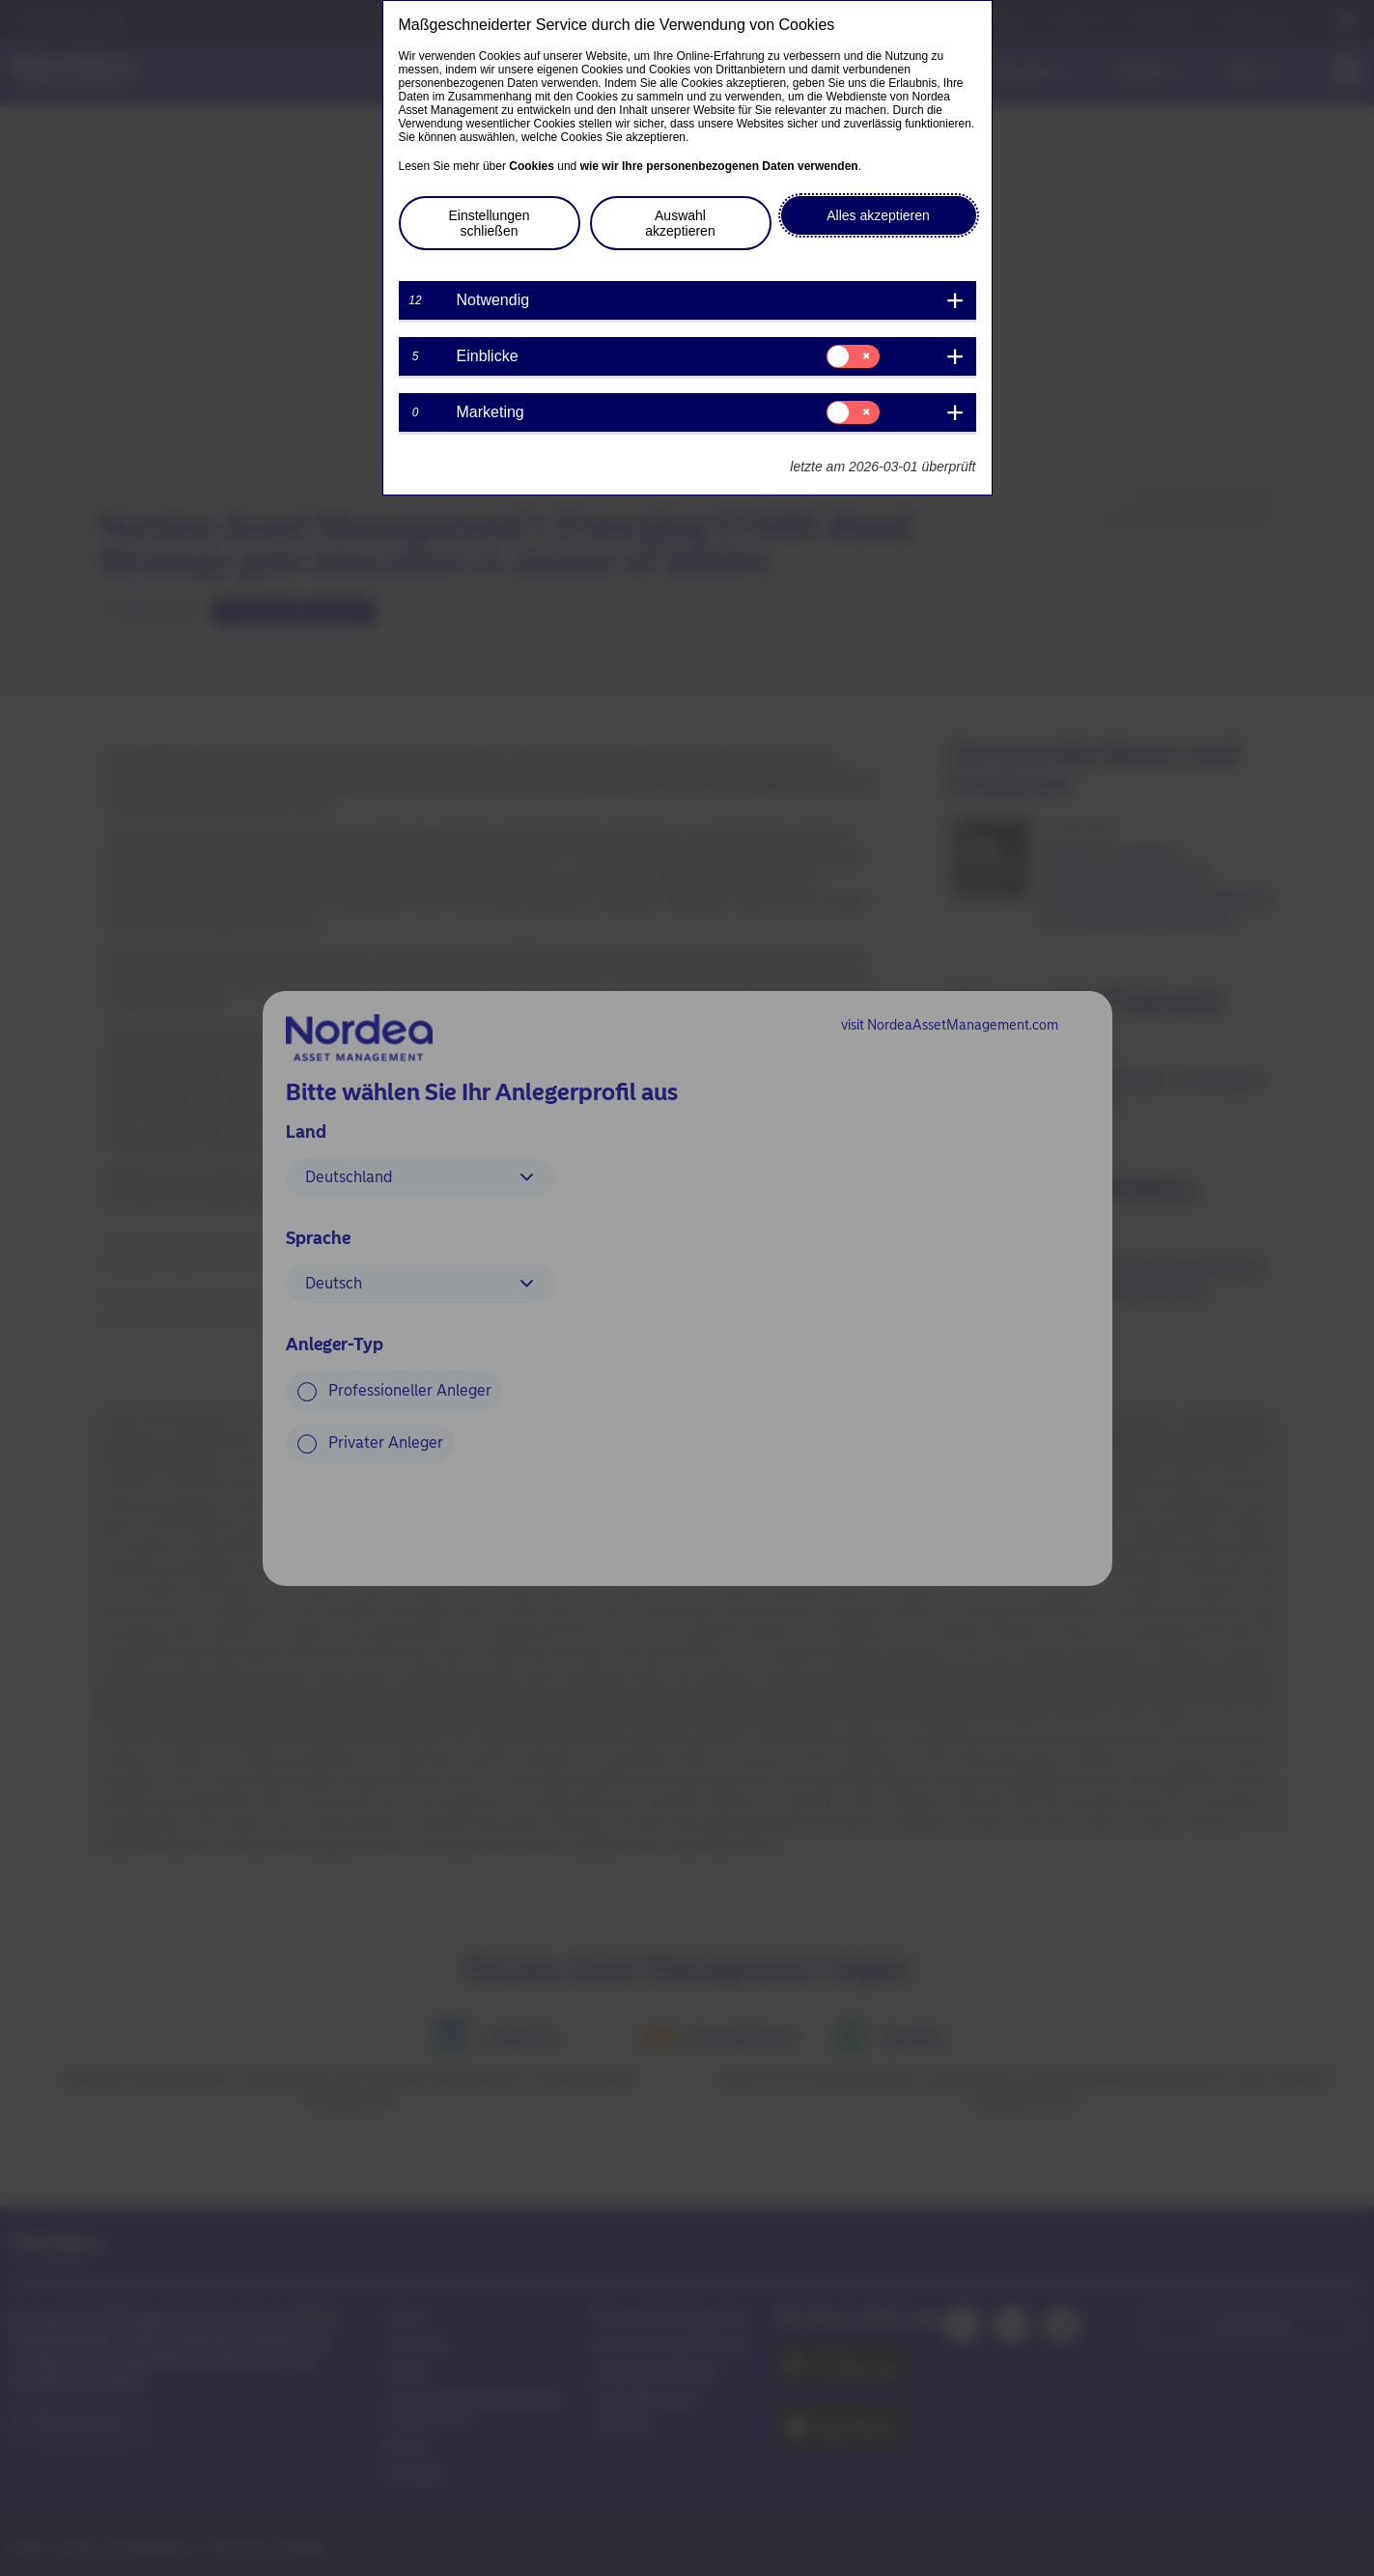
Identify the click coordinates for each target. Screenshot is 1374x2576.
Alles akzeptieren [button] (878, 215)
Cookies (531, 166)
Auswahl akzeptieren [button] (680, 223)
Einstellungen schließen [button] (488, 223)
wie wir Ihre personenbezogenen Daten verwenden (719, 166)
